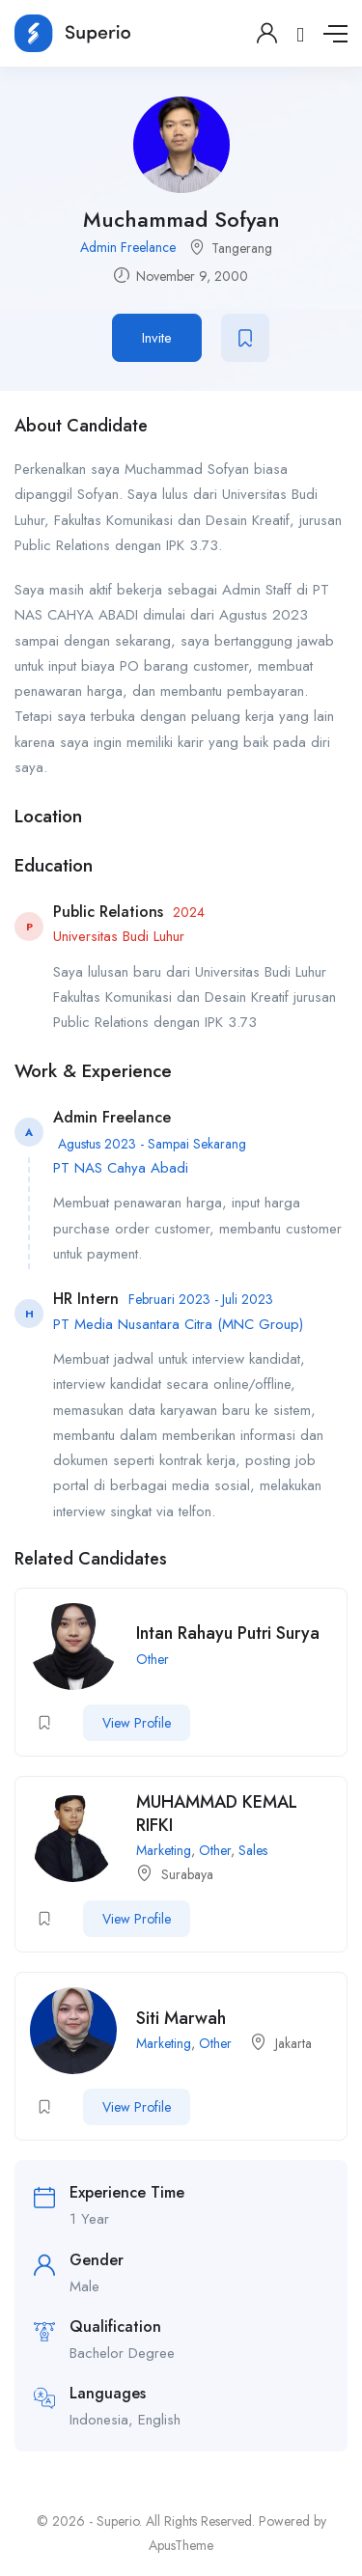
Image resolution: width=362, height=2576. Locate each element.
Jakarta (293, 2043)
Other (152, 1659)
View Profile (136, 1722)
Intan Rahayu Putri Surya (228, 1633)
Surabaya (187, 1874)
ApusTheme (181, 2545)
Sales (252, 1850)
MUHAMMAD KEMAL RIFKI (216, 1813)
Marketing (163, 1850)
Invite (157, 337)
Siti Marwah (181, 2018)
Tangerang (241, 248)
